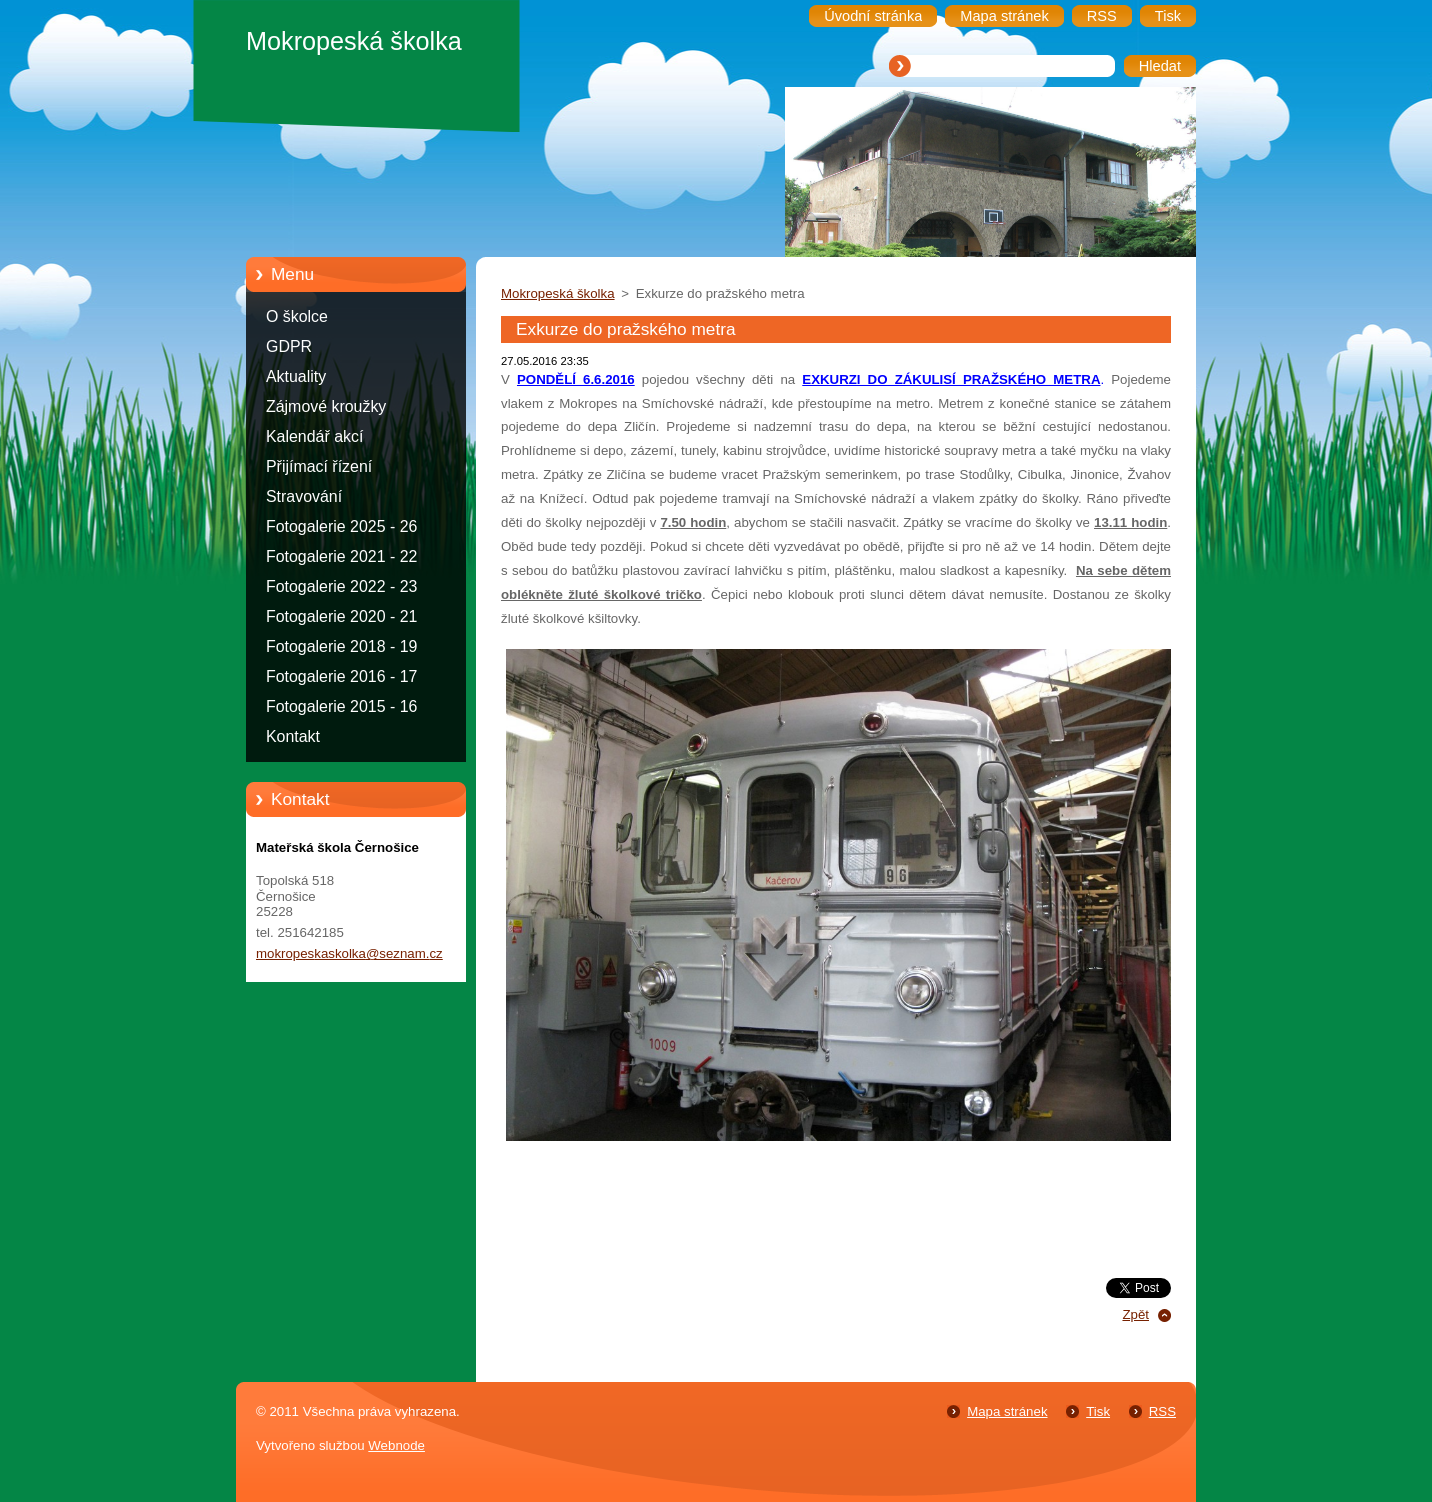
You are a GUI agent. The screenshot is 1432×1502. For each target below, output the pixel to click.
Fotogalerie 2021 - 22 (341, 556)
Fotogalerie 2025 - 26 (341, 526)
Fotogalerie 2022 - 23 (341, 586)
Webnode (396, 1445)
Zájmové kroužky (326, 406)
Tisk (1098, 1411)
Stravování (304, 496)
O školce (297, 316)
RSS (1162, 1411)
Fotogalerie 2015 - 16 (341, 706)
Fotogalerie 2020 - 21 (341, 616)
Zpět (1135, 1314)
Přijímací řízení (319, 466)
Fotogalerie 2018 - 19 (341, 646)
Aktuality (296, 376)
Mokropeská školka (558, 293)
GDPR (289, 346)
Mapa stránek (1007, 1411)
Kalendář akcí (314, 436)
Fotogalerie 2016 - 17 (341, 676)
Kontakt (293, 736)
